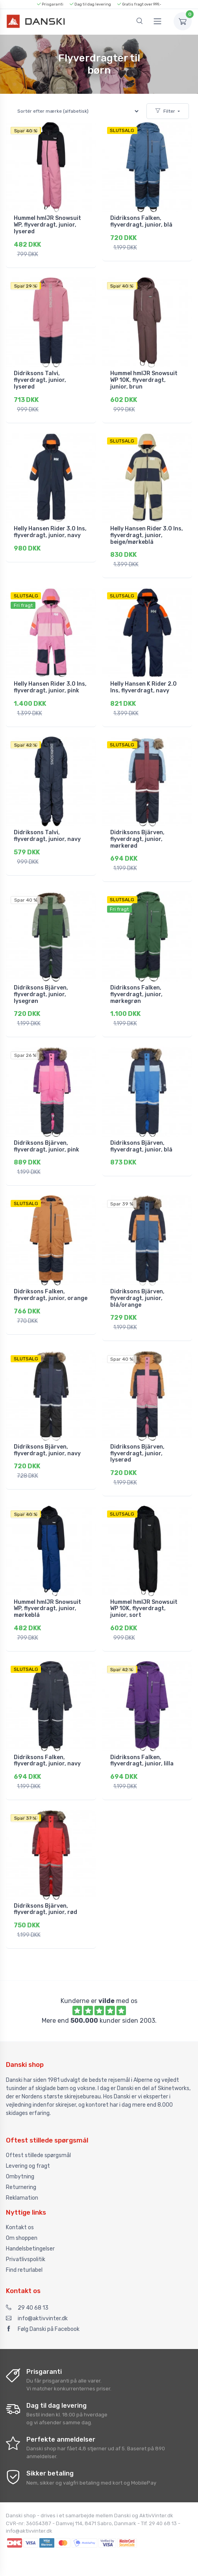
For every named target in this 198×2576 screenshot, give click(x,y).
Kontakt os (20, 2227)
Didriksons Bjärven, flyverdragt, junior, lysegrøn (41, 994)
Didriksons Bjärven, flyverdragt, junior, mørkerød (137, 839)
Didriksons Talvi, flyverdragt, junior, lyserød (40, 380)
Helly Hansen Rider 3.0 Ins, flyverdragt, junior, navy (50, 532)
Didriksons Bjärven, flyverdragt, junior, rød (45, 1909)
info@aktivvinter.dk (37, 2318)
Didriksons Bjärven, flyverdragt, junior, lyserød (137, 1453)
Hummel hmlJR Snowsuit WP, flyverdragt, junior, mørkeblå (47, 1609)
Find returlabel (24, 2270)
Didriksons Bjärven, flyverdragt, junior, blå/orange (137, 1298)
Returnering (21, 2187)
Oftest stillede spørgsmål (38, 2155)
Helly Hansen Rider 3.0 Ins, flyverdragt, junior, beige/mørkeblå (146, 535)
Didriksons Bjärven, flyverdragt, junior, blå (141, 1146)
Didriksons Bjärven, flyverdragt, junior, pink (46, 1146)
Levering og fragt (28, 2166)
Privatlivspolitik (25, 2259)
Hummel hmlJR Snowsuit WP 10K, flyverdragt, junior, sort (144, 1609)
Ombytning (20, 2176)
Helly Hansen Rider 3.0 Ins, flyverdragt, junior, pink (50, 687)
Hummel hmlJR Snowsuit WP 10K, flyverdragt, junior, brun (144, 380)
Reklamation (22, 2198)
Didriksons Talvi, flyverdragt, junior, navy (47, 836)
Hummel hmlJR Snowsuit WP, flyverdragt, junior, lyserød (47, 225)
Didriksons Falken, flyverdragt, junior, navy (47, 1760)
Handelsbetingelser (30, 2248)
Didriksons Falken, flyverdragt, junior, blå (141, 221)
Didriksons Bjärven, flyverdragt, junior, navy (47, 1450)
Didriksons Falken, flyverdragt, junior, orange (50, 1295)
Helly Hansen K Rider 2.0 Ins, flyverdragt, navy (143, 687)
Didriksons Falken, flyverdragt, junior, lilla (142, 1760)
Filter (165, 111)
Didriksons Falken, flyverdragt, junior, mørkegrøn (136, 994)
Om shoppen (21, 2238)
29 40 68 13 (27, 2307)
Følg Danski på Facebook (43, 2329)
